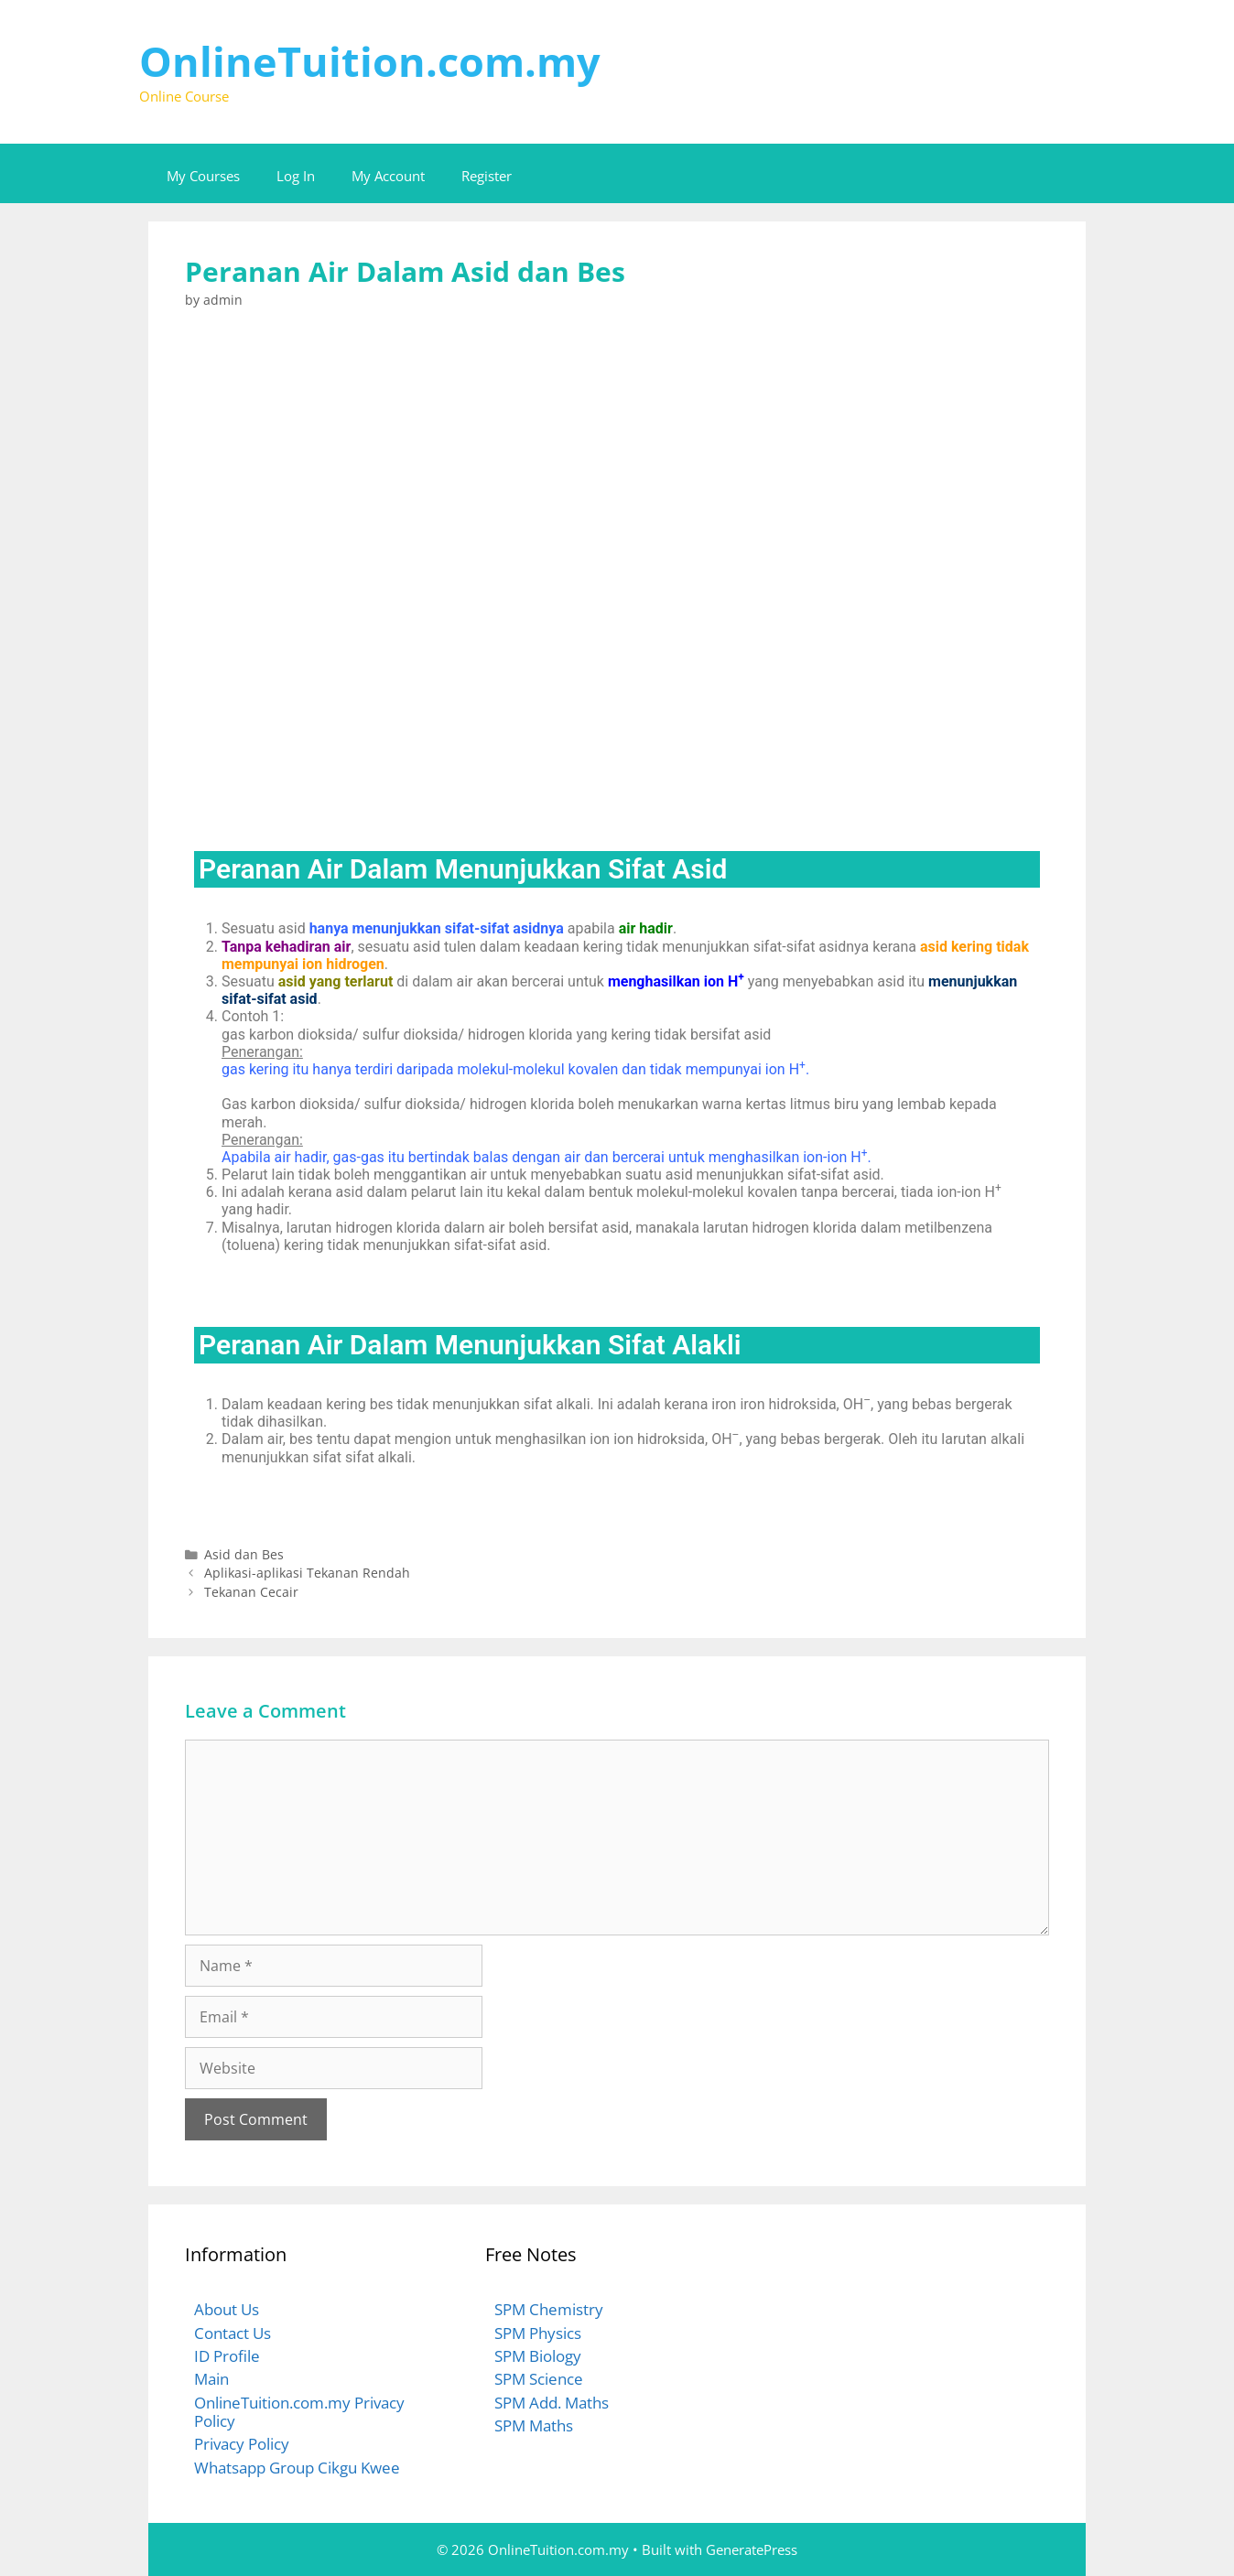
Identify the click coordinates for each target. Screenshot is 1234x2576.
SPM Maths (533, 2425)
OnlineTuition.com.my (370, 61)
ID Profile (227, 2355)
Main (211, 2378)
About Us (226, 2309)
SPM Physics (537, 2333)
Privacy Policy (241, 2443)
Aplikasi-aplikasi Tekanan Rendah (307, 1572)
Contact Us (232, 2333)
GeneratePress (751, 2549)
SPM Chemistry (548, 2309)
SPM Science (538, 2378)
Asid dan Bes (244, 1554)
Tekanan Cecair (251, 1592)
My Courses (203, 176)
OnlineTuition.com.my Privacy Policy (299, 2411)
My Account (388, 176)
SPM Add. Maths (551, 2402)
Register (486, 176)
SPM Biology (537, 2355)
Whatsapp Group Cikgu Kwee (297, 2467)
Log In (295, 176)
